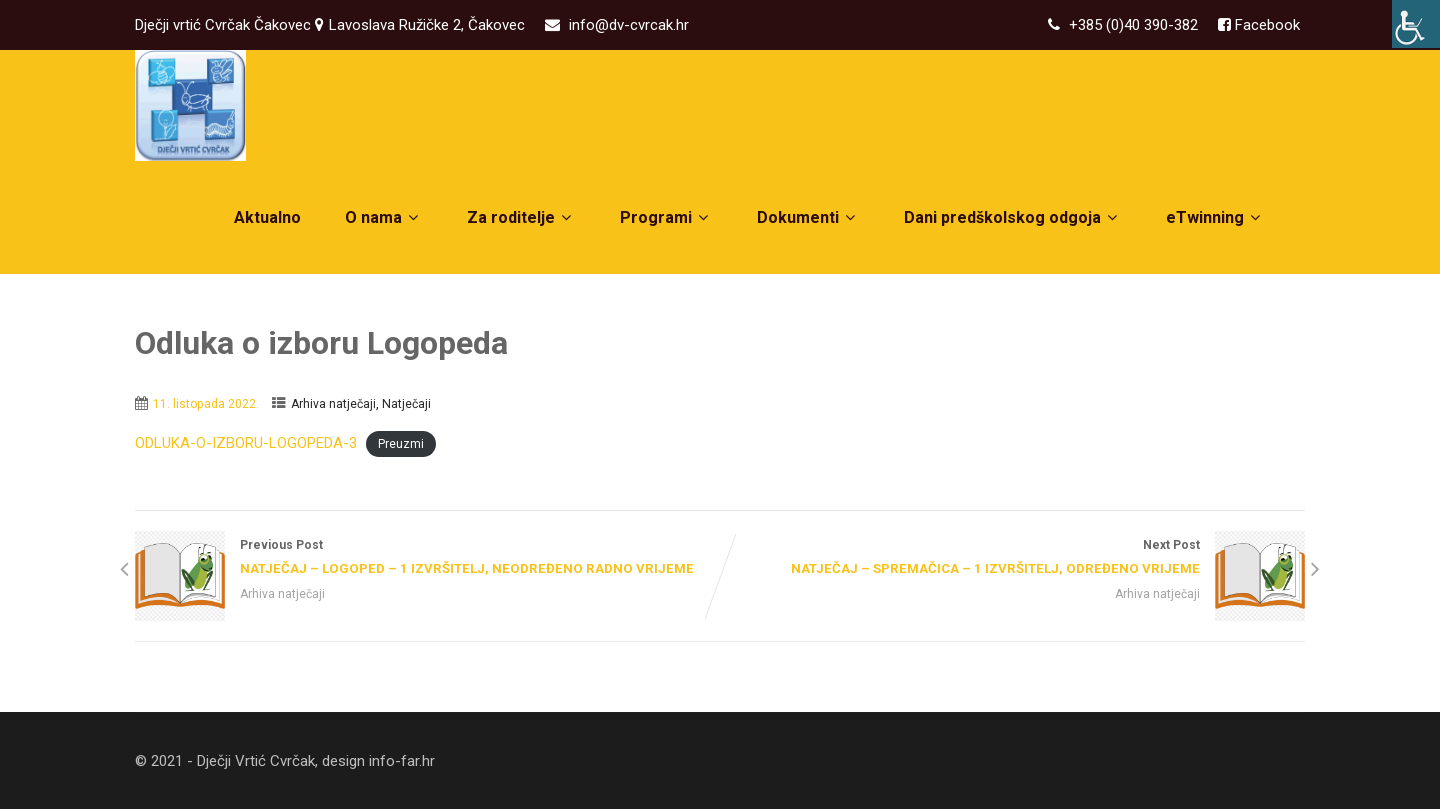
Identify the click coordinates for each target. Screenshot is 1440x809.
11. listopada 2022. (206, 404)
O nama (384, 217)
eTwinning (1215, 217)
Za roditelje (521, 217)
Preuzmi (401, 444)
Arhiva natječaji (333, 404)
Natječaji (406, 404)
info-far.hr (402, 761)
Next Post (1012, 559)
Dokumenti (808, 217)
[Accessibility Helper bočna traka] (1416, 24)
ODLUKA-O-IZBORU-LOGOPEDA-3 (246, 443)
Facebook (1265, 25)
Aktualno (267, 217)
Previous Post (427, 559)
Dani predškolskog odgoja (1013, 217)
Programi (666, 217)
